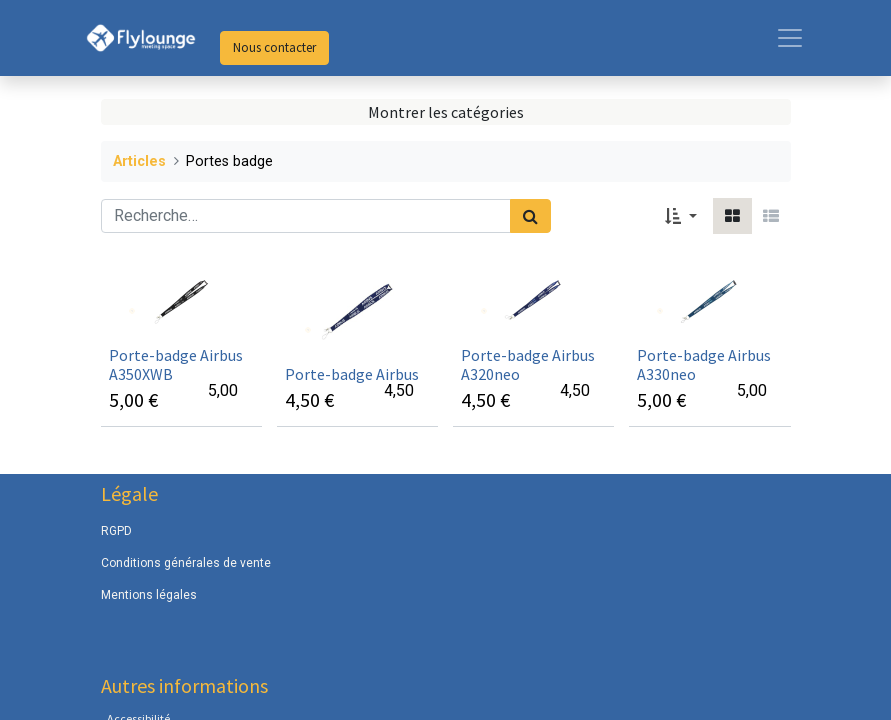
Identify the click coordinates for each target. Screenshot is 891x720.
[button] (680, 216)
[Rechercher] (530, 216)
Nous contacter (274, 47)
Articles (139, 161)
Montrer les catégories (446, 112)
